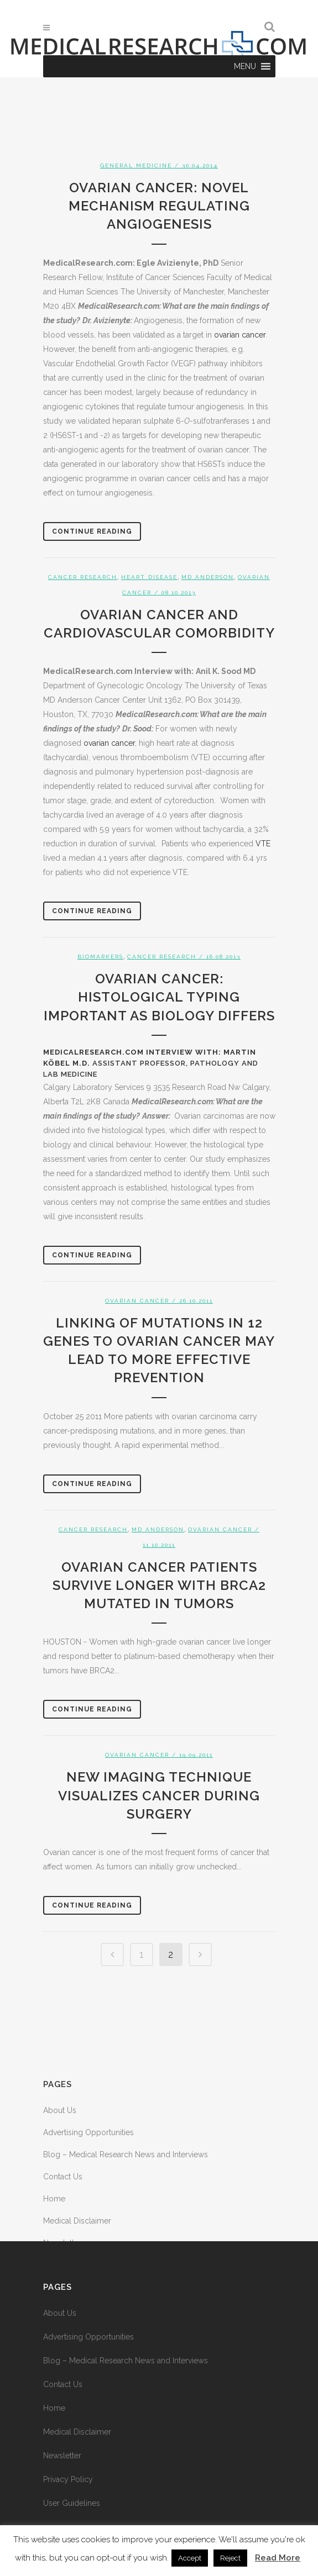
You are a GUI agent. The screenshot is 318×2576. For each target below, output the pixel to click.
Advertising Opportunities (88, 2132)
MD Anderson (207, 577)
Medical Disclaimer (77, 2220)
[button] (245, 66)
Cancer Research (82, 577)
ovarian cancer (239, 334)
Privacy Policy (68, 2479)
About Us (59, 2110)
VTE (263, 843)
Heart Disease (149, 577)
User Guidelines (71, 2503)
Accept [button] (189, 2558)
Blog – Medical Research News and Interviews (125, 2154)
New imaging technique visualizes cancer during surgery (159, 1795)
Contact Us (62, 2176)
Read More (277, 2558)
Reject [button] (230, 2558)
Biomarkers (100, 957)
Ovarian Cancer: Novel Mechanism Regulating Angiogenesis (159, 206)
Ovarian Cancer (137, 1301)
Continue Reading (92, 531)
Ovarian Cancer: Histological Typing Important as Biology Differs (159, 997)
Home (54, 2198)
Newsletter (62, 2455)
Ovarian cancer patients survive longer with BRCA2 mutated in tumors (159, 1585)
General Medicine (136, 165)
